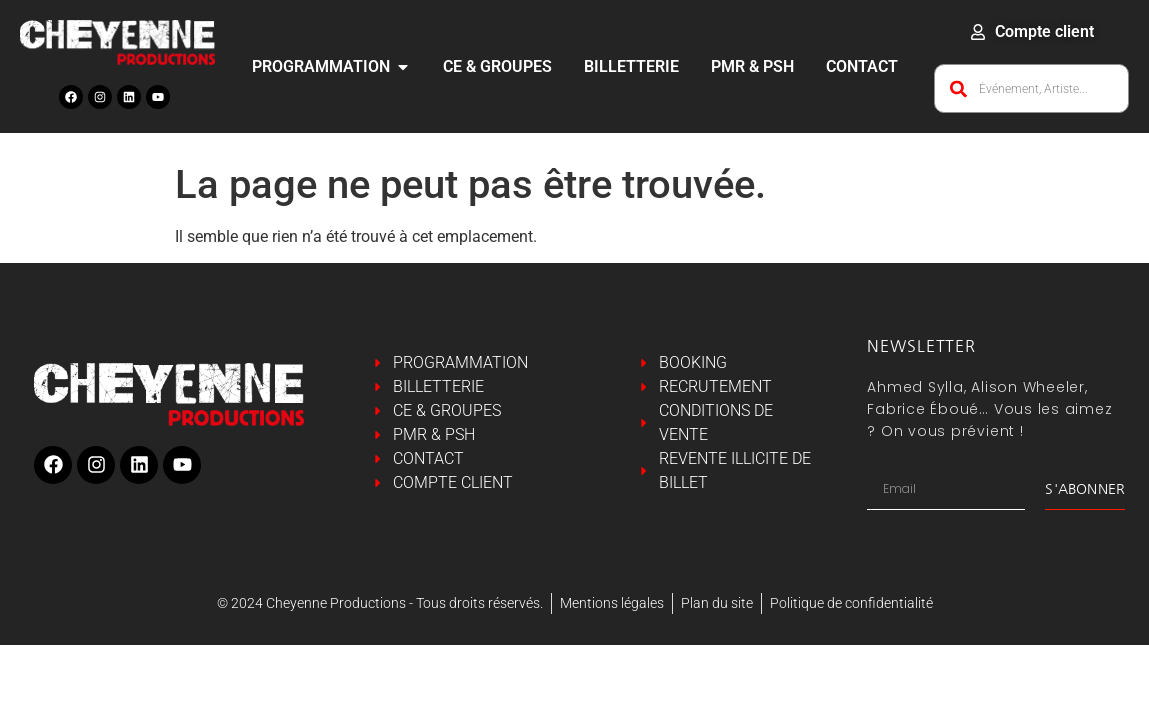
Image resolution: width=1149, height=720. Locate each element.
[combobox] (1031, 88)
